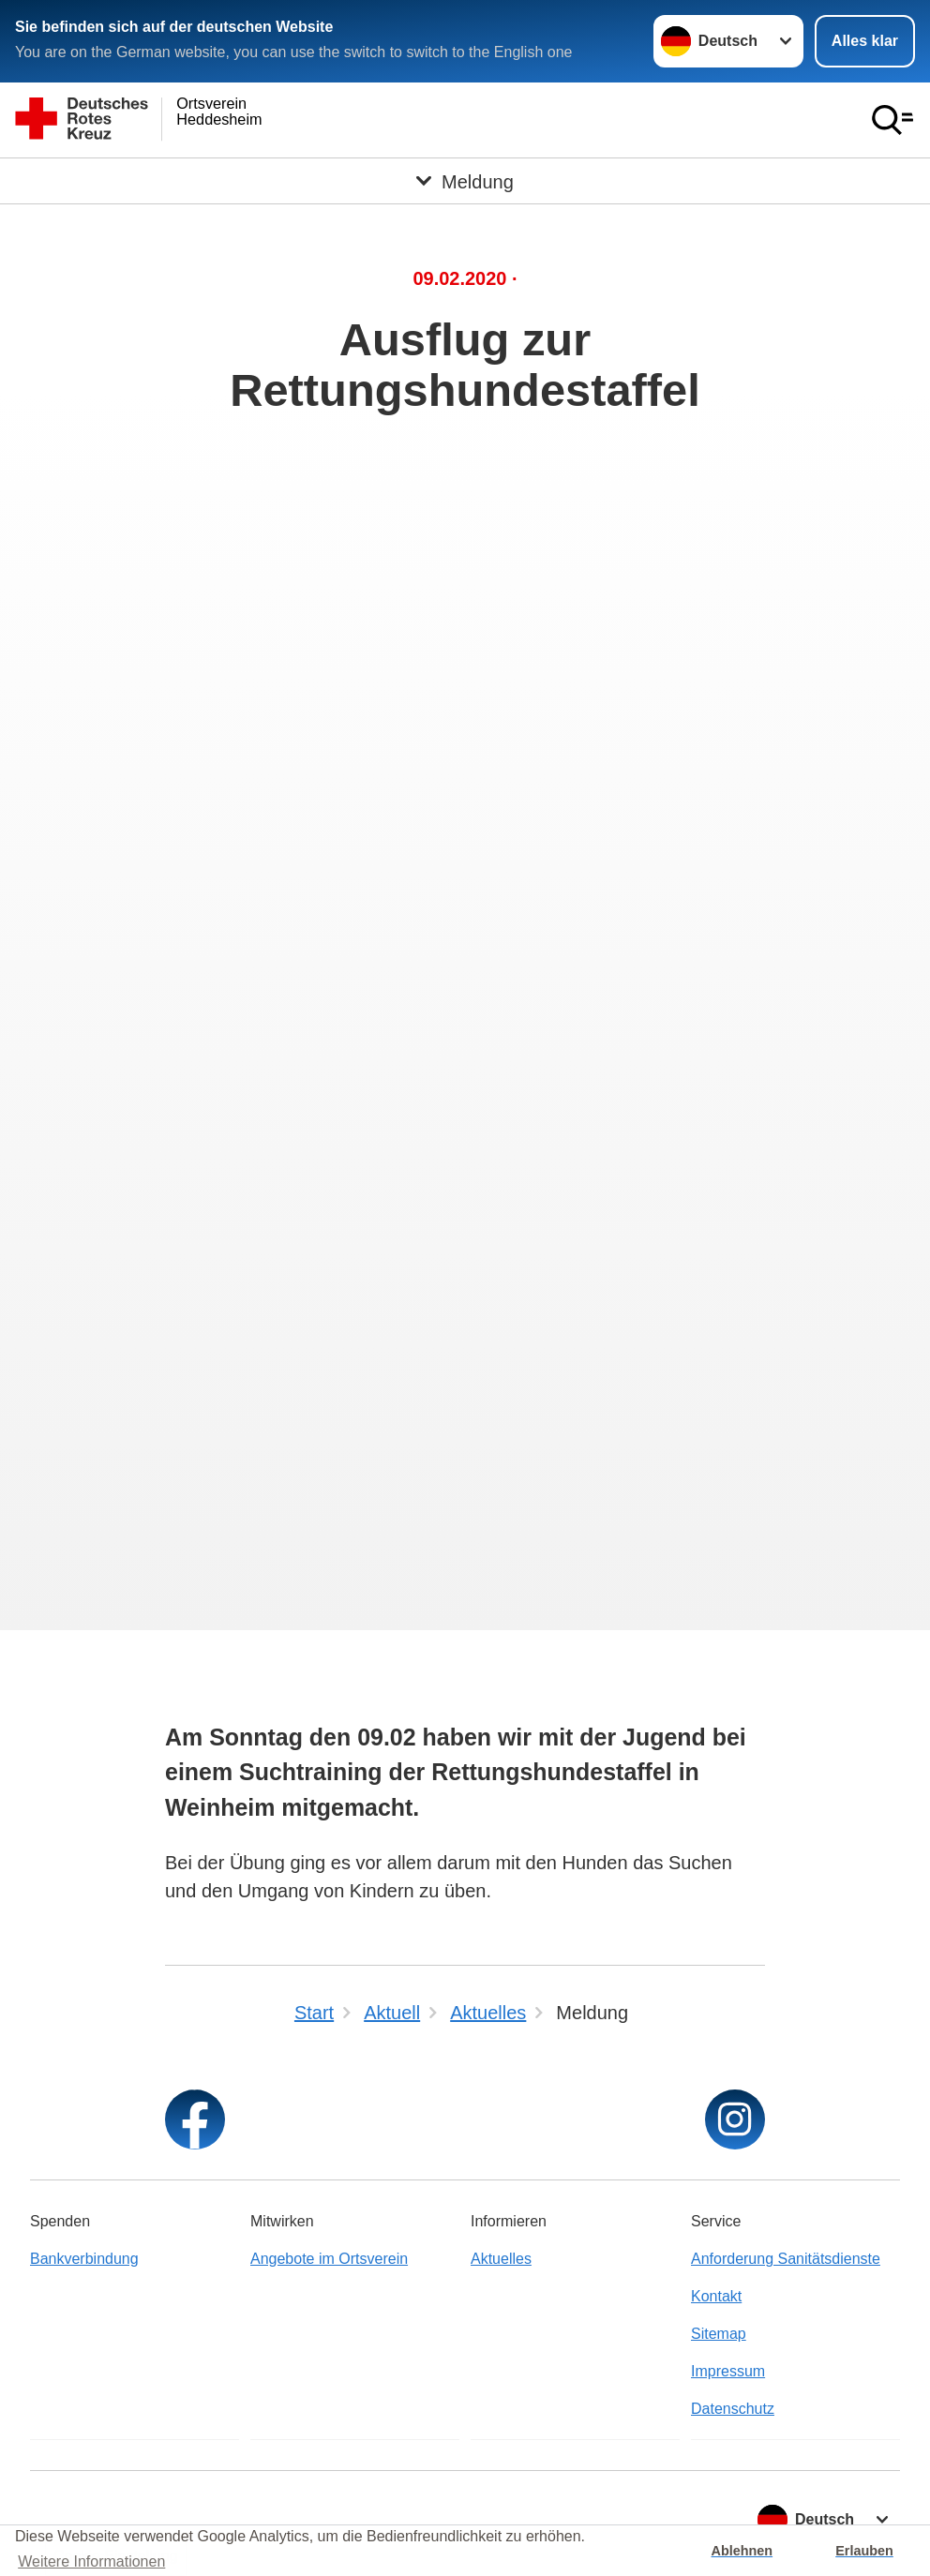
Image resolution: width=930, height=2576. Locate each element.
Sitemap (718, 2334)
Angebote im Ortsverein (329, 2259)
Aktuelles (501, 2259)
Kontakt (716, 2296)
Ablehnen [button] (742, 2550)
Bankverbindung (84, 2259)
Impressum (728, 2371)
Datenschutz (732, 2409)
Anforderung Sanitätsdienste (785, 2259)
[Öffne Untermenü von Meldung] (465, 180)
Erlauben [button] (864, 2550)
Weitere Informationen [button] (91, 2561)
